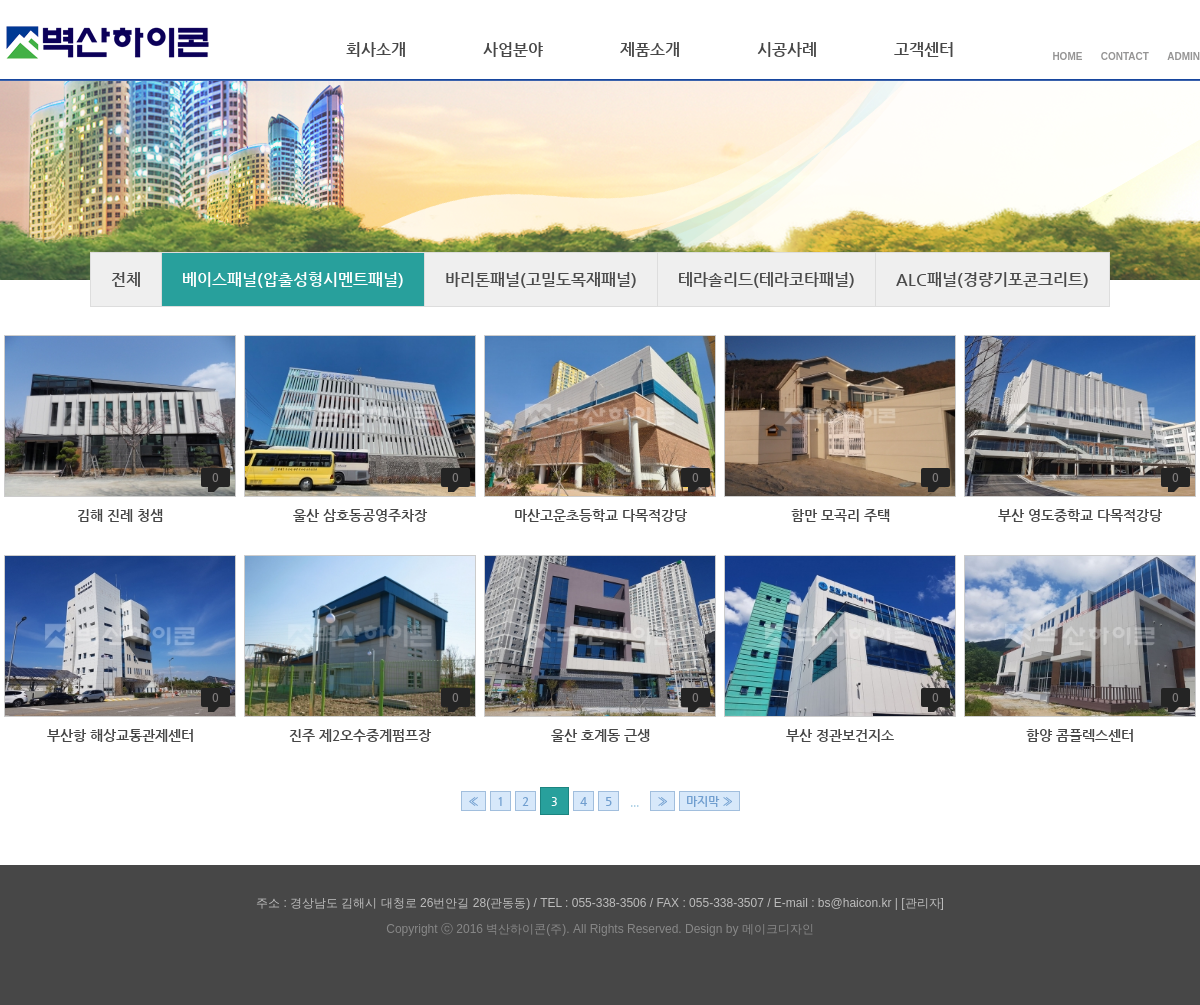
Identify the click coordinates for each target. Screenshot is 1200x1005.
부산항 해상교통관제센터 (120, 735)
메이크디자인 (778, 929)
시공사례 (787, 49)
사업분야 (513, 49)
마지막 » (709, 801)
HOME (1067, 56)
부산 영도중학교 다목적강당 (1080, 515)
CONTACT (1125, 56)
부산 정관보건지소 (840, 735)
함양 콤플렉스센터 (1080, 735)
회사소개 (376, 49)
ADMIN (1183, 56)
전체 (126, 279)
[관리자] (922, 903)
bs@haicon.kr (855, 903)
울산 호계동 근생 (600, 735)
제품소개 (650, 49)
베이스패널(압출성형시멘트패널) (293, 279)
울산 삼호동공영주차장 (360, 515)
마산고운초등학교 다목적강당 (600, 515)
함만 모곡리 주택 (840, 515)
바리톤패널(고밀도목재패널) (541, 279)
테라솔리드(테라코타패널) (766, 279)
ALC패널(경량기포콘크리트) (992, 279)
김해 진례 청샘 (120, 515)
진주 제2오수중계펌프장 (360, 735)
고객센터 (924, 49)
